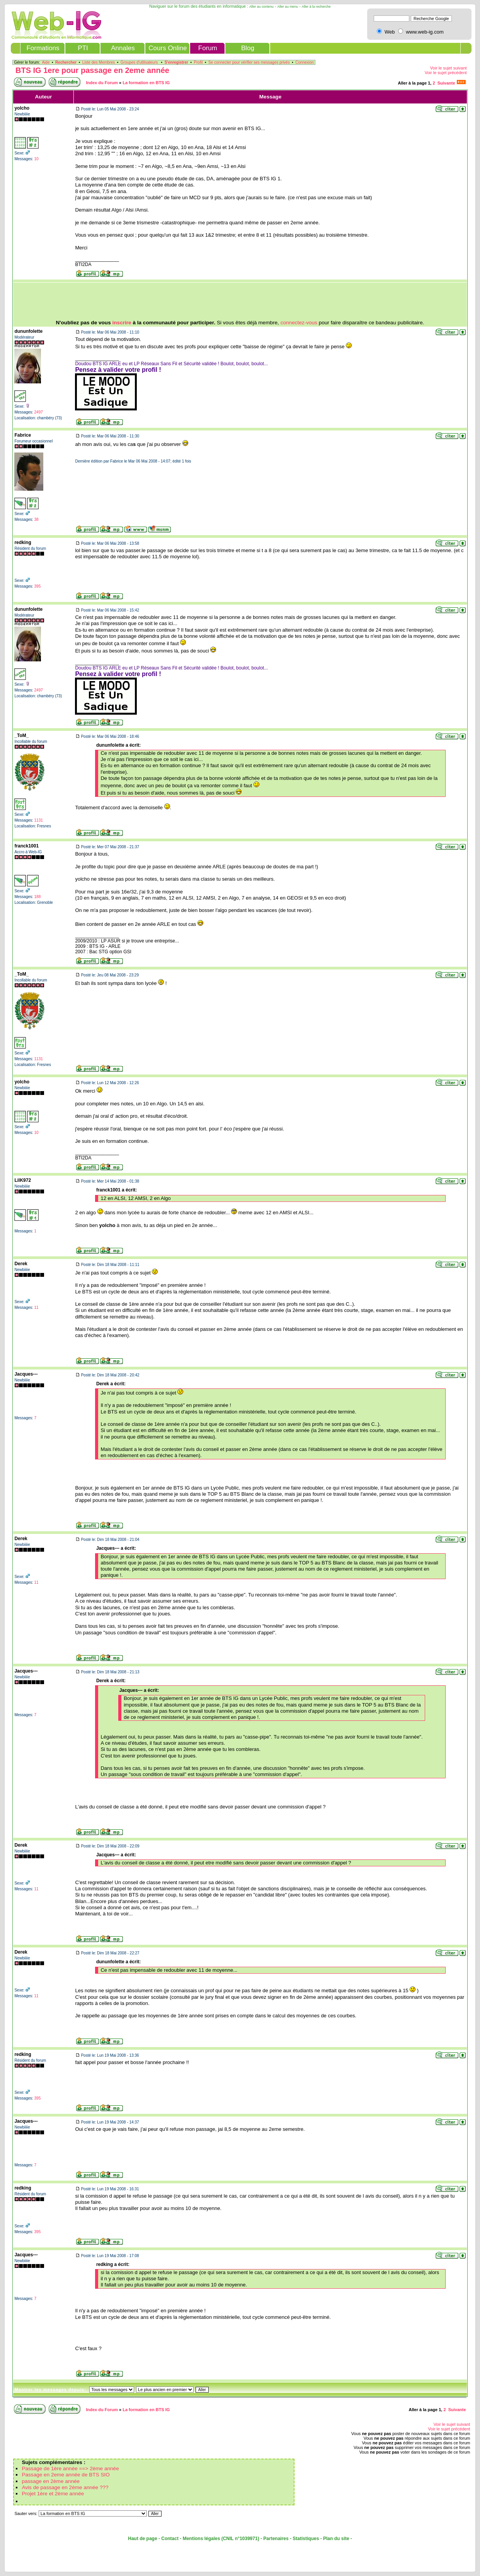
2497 (38, 412)
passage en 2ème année (51, 2481)
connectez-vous (299, 322)
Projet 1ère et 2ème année (53, 2493)
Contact (170, 2538)
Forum (207, 48)
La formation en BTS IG (146, 82)
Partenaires (275, 2538)
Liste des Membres (98, 62)
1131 (38, 820)
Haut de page (142, 2538)
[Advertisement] (240, 301)
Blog (247, 48)
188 (37, 897)
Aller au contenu (261, 6)
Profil (198, 62)
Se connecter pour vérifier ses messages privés (249, 62)
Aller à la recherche (316, 6)
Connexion (304, 62)
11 (36, 1307)
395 (37, 586)
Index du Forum (102, 82)
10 (36, 159)
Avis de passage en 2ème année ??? (65, 2487)
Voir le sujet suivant (448, 68)
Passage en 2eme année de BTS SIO (65, 2475)
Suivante (446, 83)
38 (36, 519)
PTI (83, 48)
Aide (45, 62)
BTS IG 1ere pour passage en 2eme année (92, 70)
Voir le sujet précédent (446, 72)
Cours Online (167, 48)
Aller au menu (287, 6)
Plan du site (336, 2538)
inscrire (121, 322)
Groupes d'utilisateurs (139, 62)
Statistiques (306, 2538)
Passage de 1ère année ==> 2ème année (70, 2468)
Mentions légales (201, 2538)
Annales (122, 48)
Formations (42, 48)
